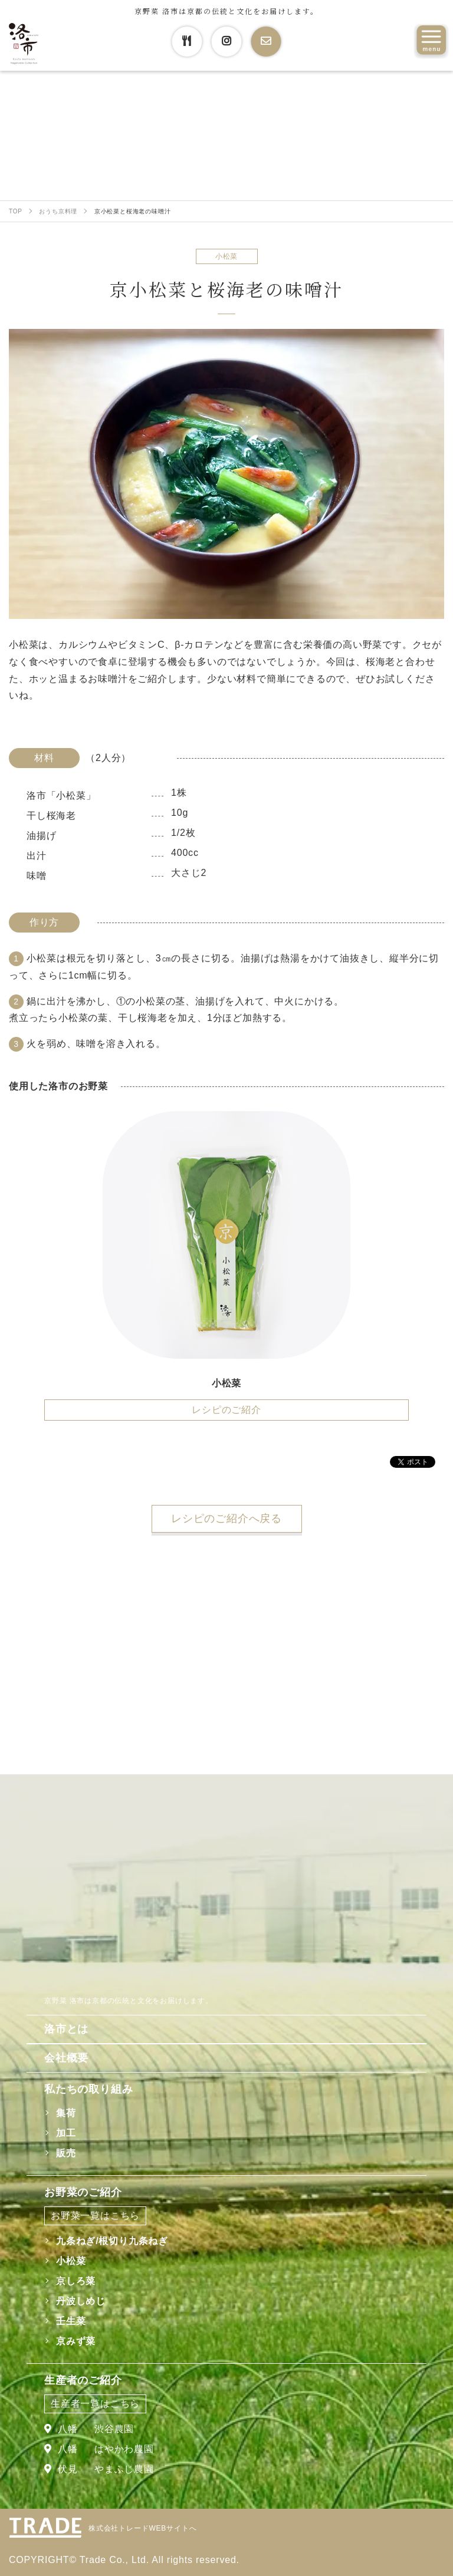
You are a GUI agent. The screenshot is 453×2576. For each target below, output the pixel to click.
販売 (66, 2153)
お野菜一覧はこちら (95, 2216)
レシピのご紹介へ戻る (226, 1518)
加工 (66, 2133)
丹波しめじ (81, 2301)
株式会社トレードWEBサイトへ (142, 2528)
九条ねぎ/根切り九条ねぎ (112, 2241)
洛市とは (66, 2029)
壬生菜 (71, 2321)
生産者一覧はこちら (95, 2404)
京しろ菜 (76, 2281)
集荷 (66, 2113)
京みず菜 (76, 2341)
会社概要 (66, 2058)
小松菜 (71, 2261)
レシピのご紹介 (226, 1410)
